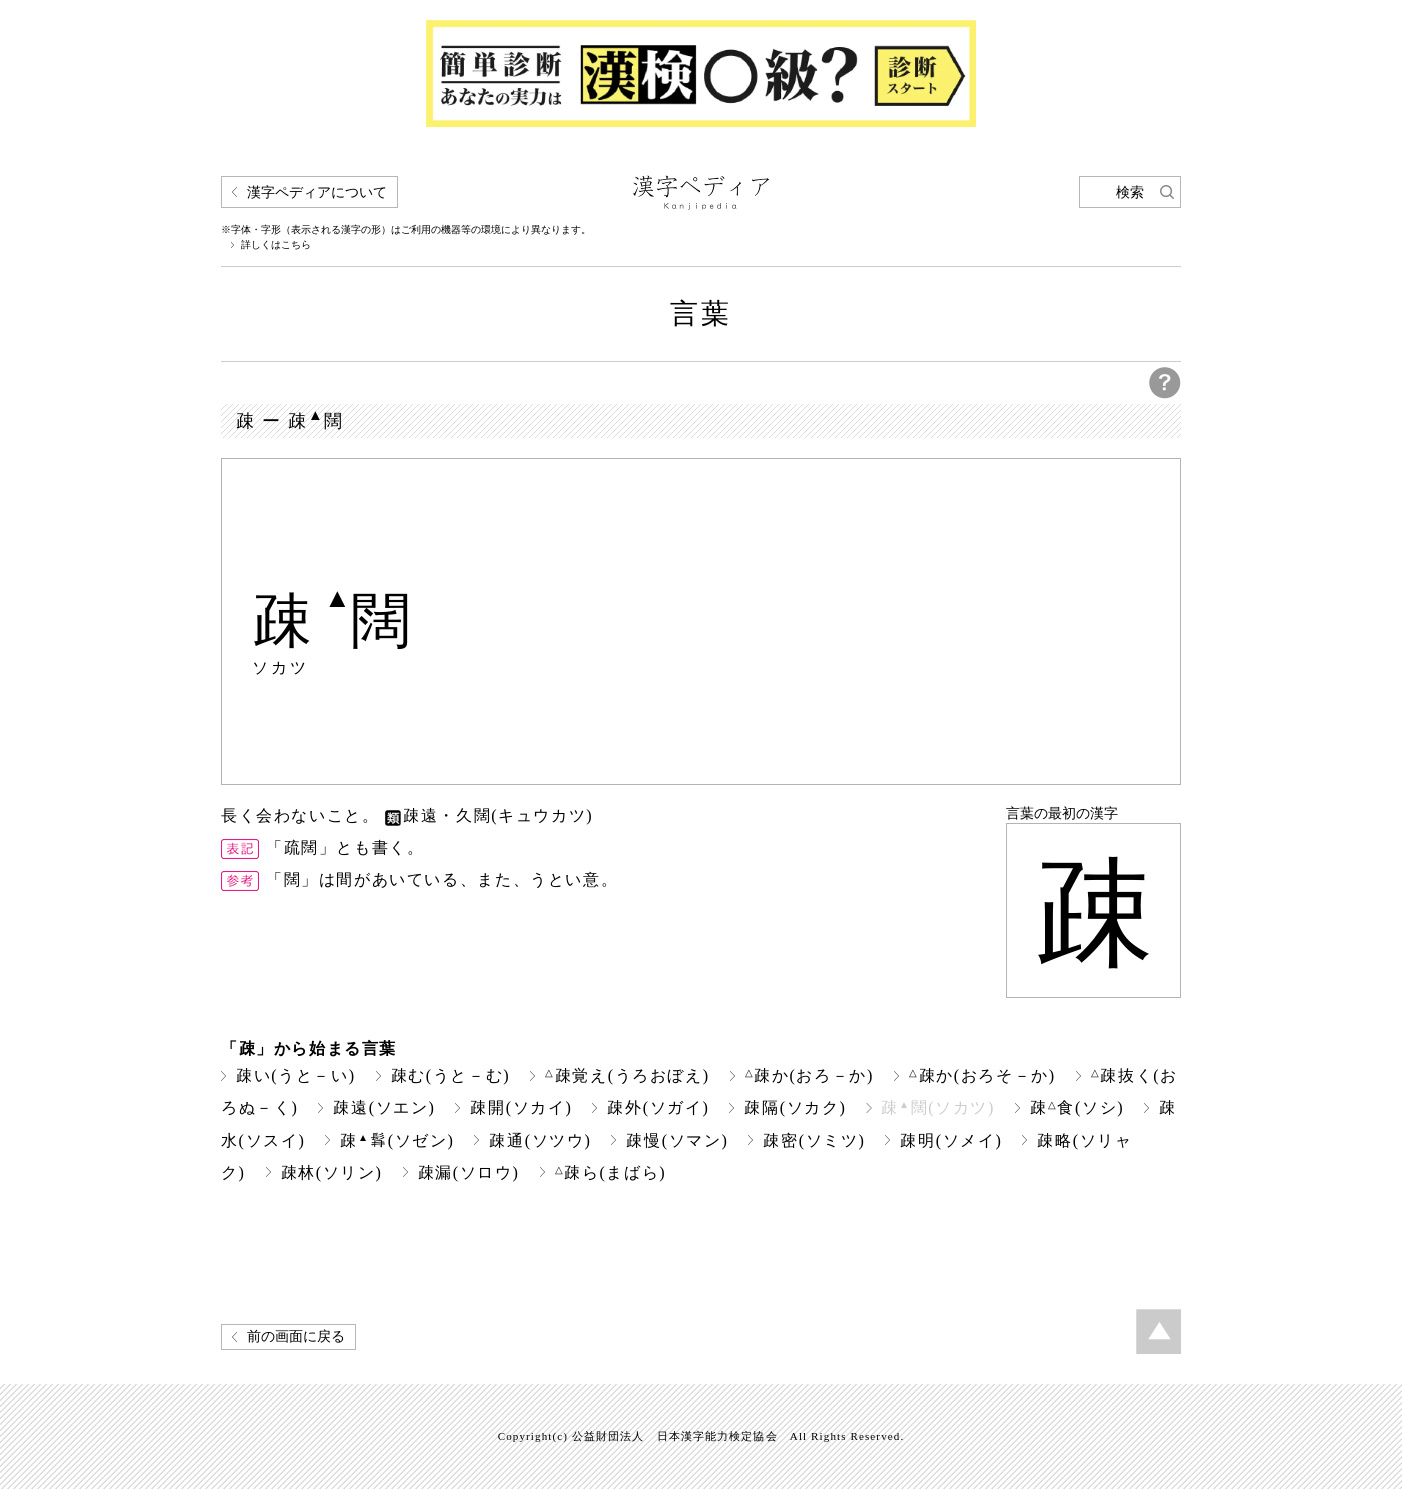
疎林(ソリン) (332, 1172)
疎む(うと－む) (451, 1075)
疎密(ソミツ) (814, 1140)
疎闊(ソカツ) (938, 1107)
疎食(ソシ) (1077, 1107)
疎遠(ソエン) (384, 1107)
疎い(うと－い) (296, 1075)
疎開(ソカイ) (521, 1107)
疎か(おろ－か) (809, 1075)
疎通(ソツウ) (540, 1140)
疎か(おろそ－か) (982, 1075)
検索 (1130, 192)
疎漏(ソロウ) (469, 1172)
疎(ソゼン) (397, 1140)
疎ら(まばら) (611, 1172)
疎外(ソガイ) (658, 1107)
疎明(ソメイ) (951, 1140)
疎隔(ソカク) (795, 1107)
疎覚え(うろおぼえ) (627, 1075)
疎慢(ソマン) (677, 1140)
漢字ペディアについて (317, 192)
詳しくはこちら (276, 245)
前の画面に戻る (296, 1336)
